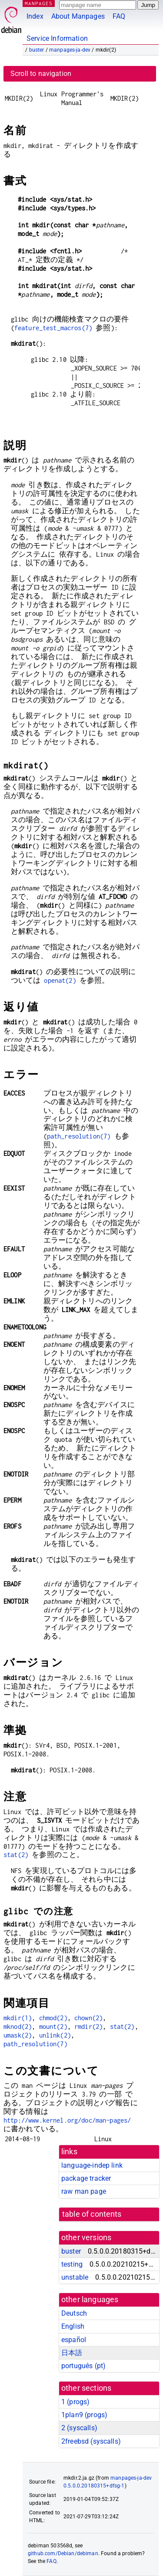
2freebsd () (91, 2441)
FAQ (119, 16)
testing (72, 2264)
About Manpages (78, 16)
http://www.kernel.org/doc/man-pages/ (67, 2120)
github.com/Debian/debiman (63, 2553)
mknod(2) (17, 2026)
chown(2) (88, 2017)
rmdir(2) (88, 2026)
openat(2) (60, 980)
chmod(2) (53, 2017)
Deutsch (74, 2313)
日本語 (71, 2353)
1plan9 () (84, 2415)
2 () (79, 2428)
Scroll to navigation (40, 73)
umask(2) (17, 2035)
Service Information (57, 38)
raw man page (83, 2191)
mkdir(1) (17, 2017)
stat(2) (15, 1854)
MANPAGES (39, 3)
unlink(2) (55, 2035)
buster (36, 50)
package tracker (86, 2178)
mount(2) (53, 2026)
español (73, 2340)
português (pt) (83, 2366)
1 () (75, 2402)
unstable (74, 2277)
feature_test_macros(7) (53, 327)
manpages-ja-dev (69, 50)
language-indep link (92, 2165)
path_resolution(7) (79, 1136)
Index (35, 16)
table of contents (92, 2214)
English (72, 2326)
